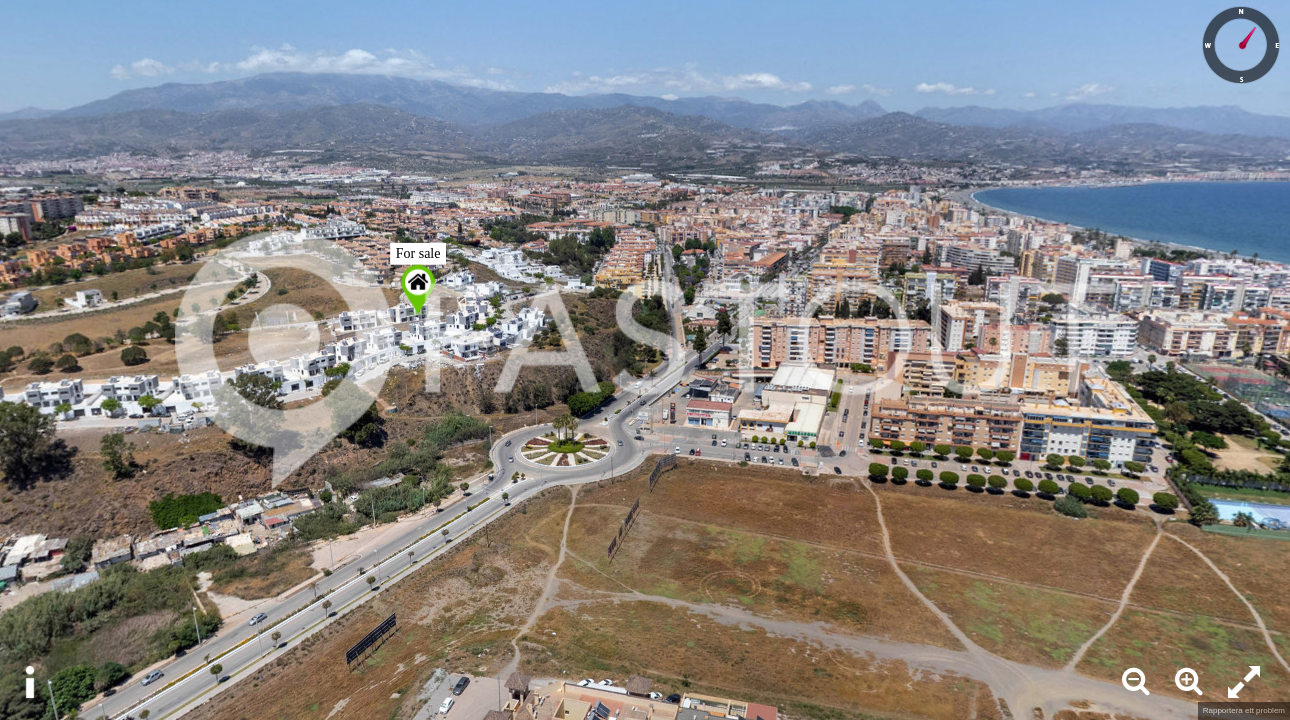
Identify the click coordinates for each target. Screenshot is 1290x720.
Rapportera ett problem (1244, 710)
